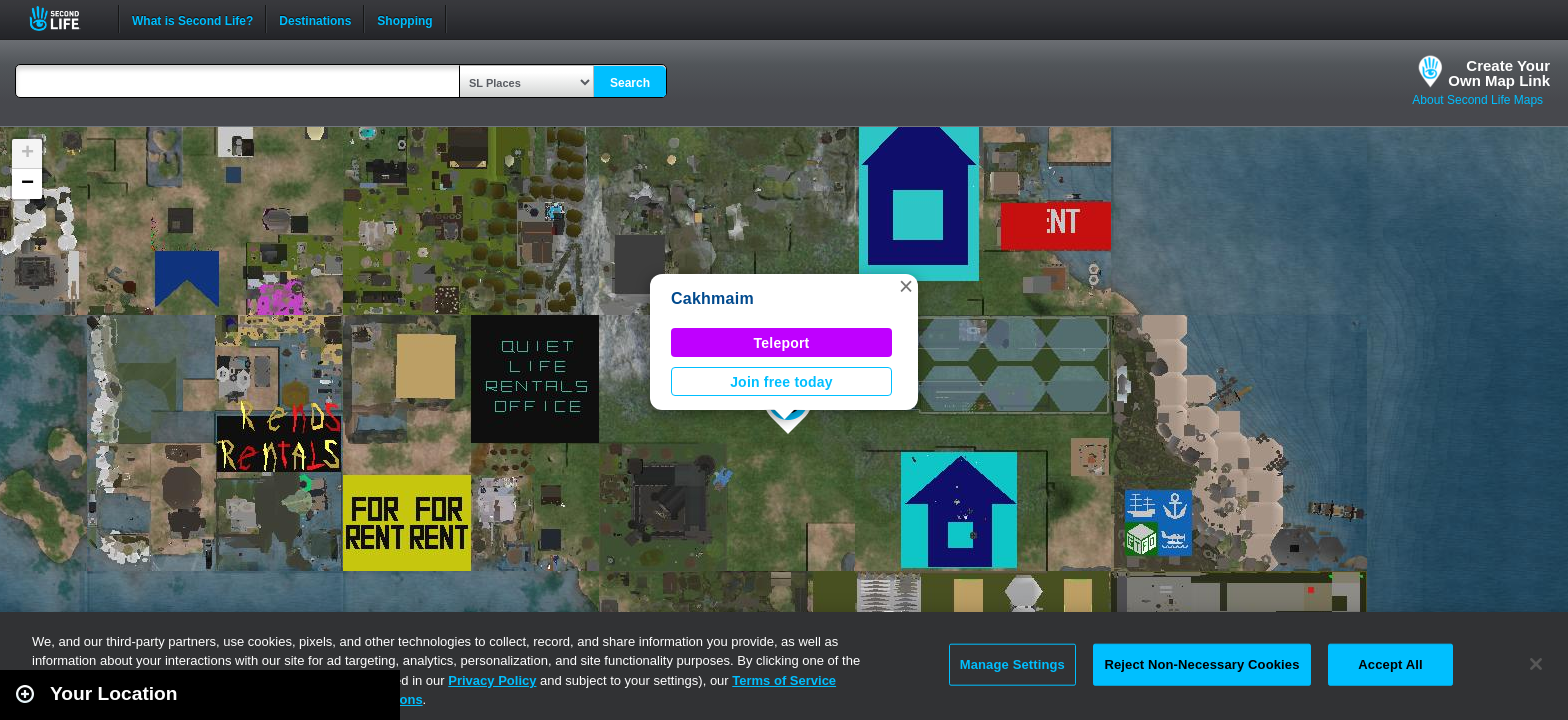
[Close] (1536, 664)
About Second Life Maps (1477, 100)
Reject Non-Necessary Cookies (1201, 664)
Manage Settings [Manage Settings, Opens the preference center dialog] (1012, 664)
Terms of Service (784, 680)
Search (630, 83)
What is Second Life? (192, 19)
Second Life (65, 18)
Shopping (404, 19)
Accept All (1390, 664)
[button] (906, 286)
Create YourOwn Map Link (1499, 73)
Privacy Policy (492, 680)
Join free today (781, 382)
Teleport (782, 343)
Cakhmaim (712, 298)
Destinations (315, 19)
